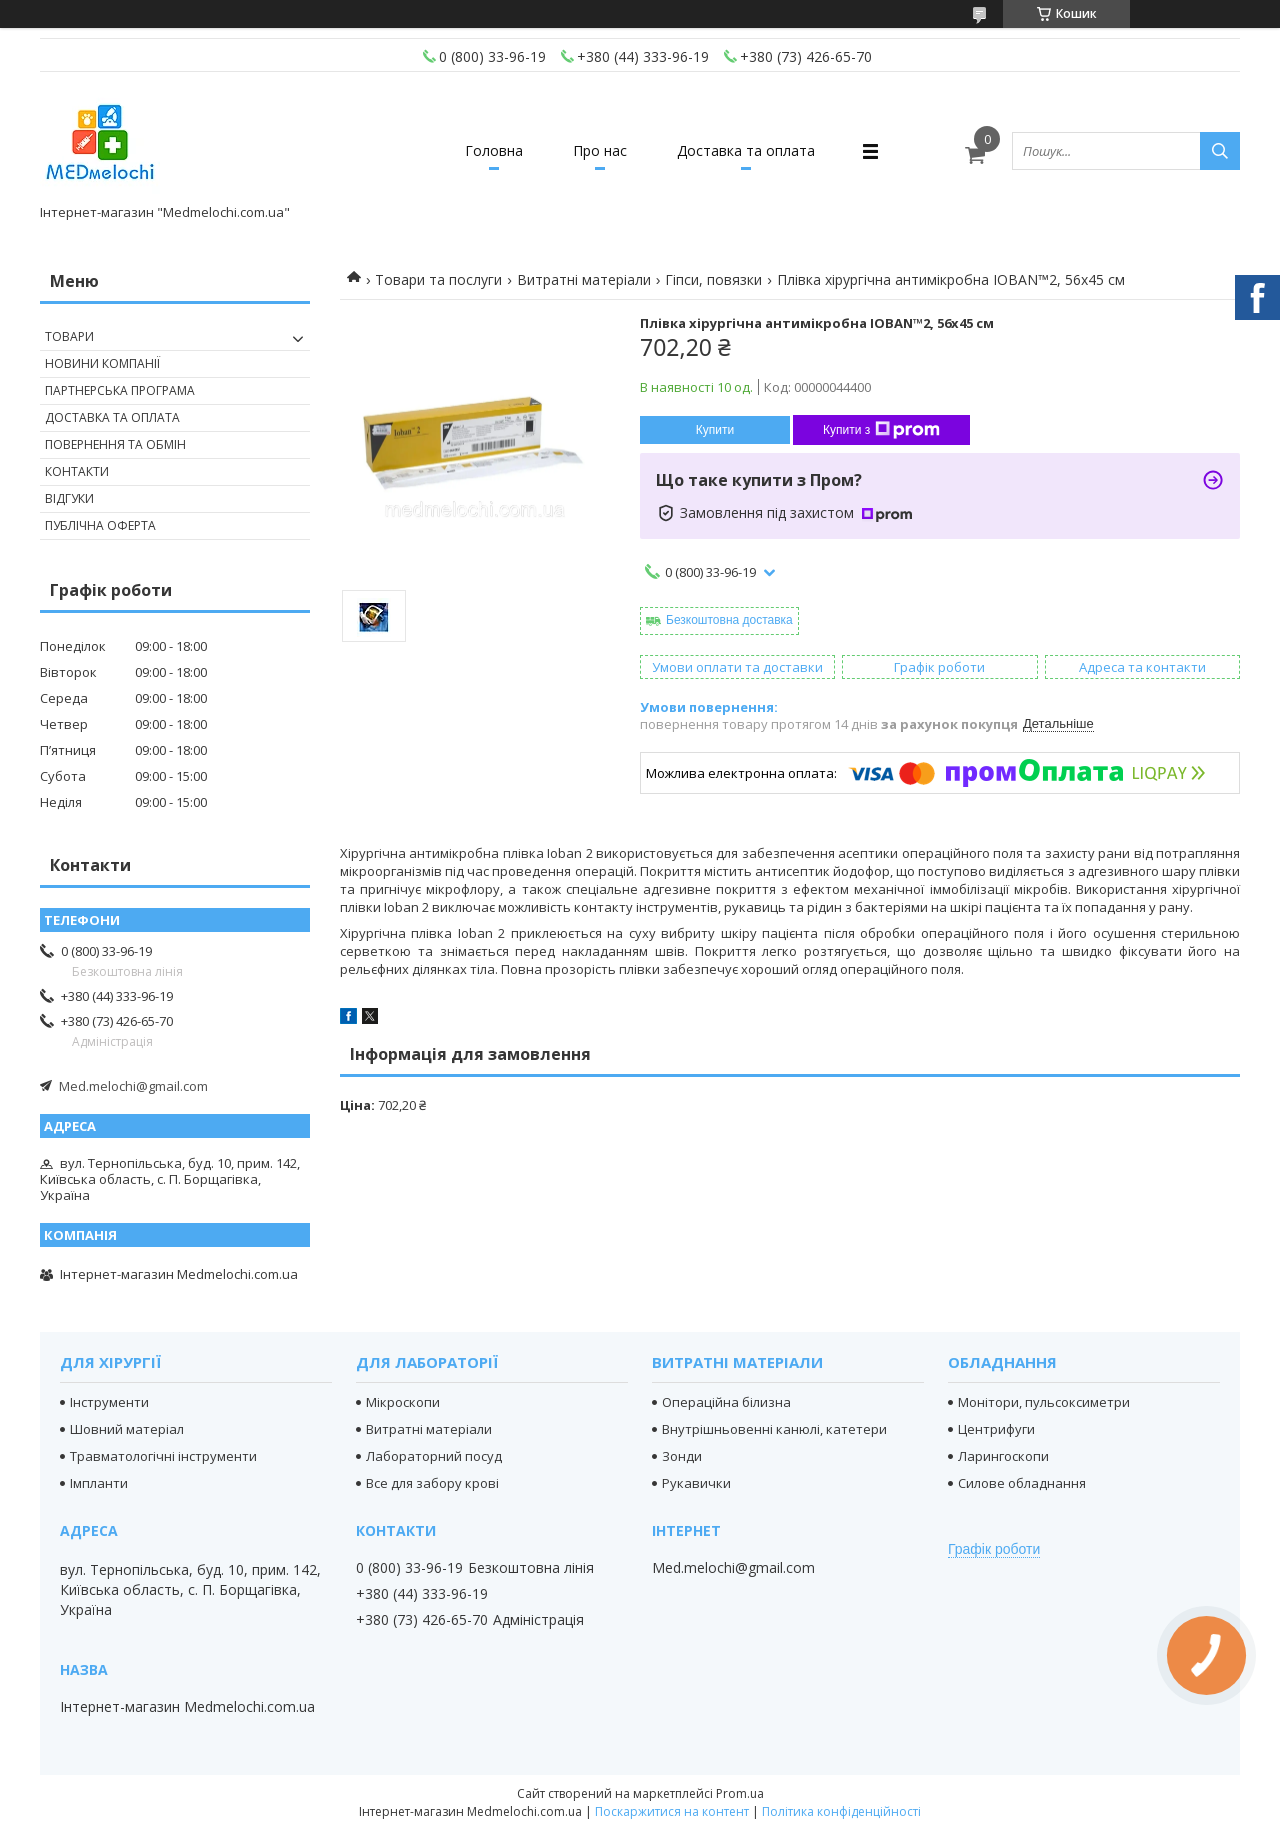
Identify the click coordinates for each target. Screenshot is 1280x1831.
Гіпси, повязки (713, 279)
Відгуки (69, 498)
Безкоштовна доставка (729, 620)
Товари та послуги (438, 279)
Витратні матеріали (584, 279)
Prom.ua (740, 1793)
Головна (494, 150)
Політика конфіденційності (841, 1811)
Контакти (77, 471)
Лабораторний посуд (434, 1456)
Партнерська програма (120, 390)
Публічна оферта (100, 525)
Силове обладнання (1022, 1483)
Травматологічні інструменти (163, 1456)
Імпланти (99, 1483)
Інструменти (109, 1402)
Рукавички (696, 1483)
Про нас (600, 150)
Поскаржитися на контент (672, 1811)
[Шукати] (1220, 151)
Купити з (881, 430)
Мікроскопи (403, 1402)
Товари (69, 336)
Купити (715, 430)
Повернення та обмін (115, 444)
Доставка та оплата (746, 150)
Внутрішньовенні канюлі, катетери (774, 1429)
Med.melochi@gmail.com (133, 1086)
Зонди (682, 1456)
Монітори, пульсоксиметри (1044, 1402)
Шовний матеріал (127, 1429)
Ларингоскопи (1003, 1456)
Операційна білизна (726, 1402)
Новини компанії (102, 363)
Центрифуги (996, 1429)
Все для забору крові (432, 1483)
